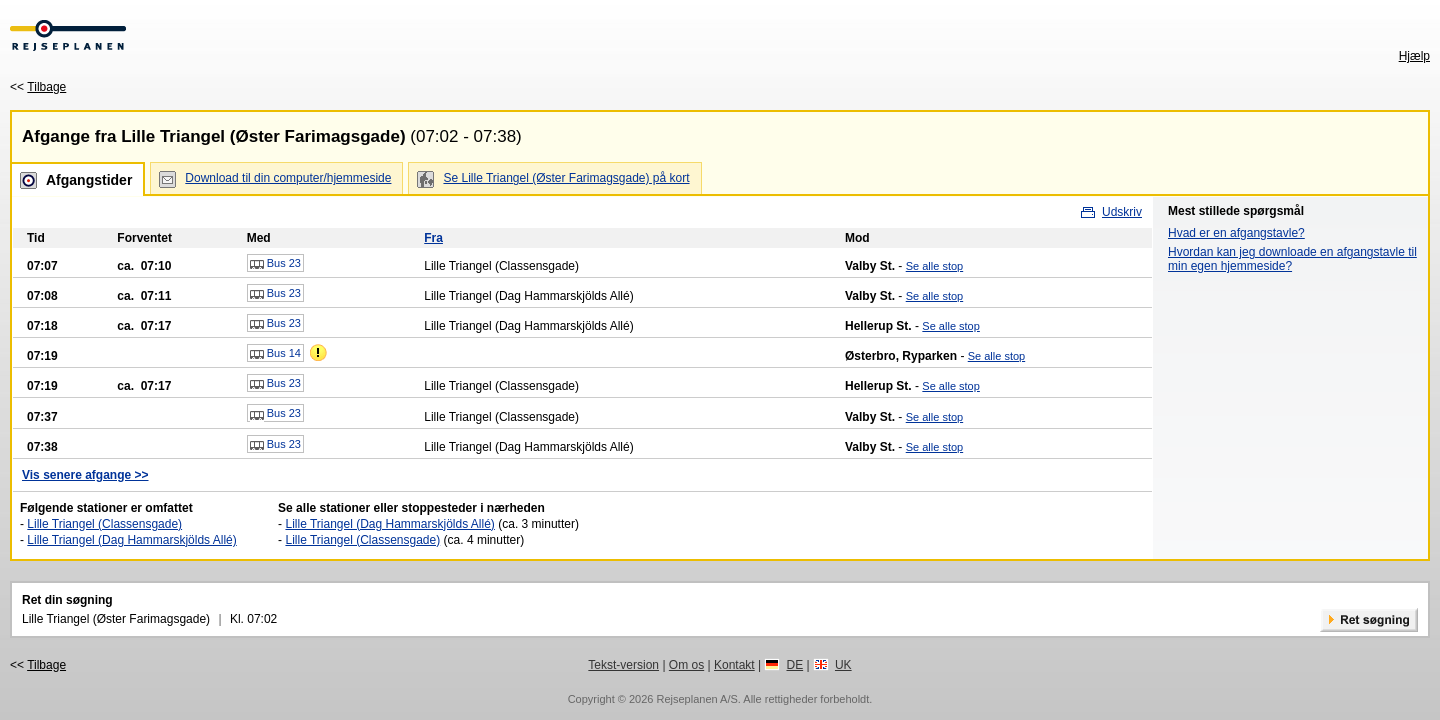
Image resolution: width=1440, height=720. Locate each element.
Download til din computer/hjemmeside (288, 178)
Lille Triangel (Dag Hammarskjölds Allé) (131, 540)
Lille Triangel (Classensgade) (104, 524)
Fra (433, 238)
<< (38, 87)
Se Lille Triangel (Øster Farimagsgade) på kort (566, 178)
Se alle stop (934, 266)
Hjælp (1414, 56)
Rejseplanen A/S (696, 699)
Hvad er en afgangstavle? (1236, 233)
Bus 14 (275, 354)
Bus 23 (275, 264)
